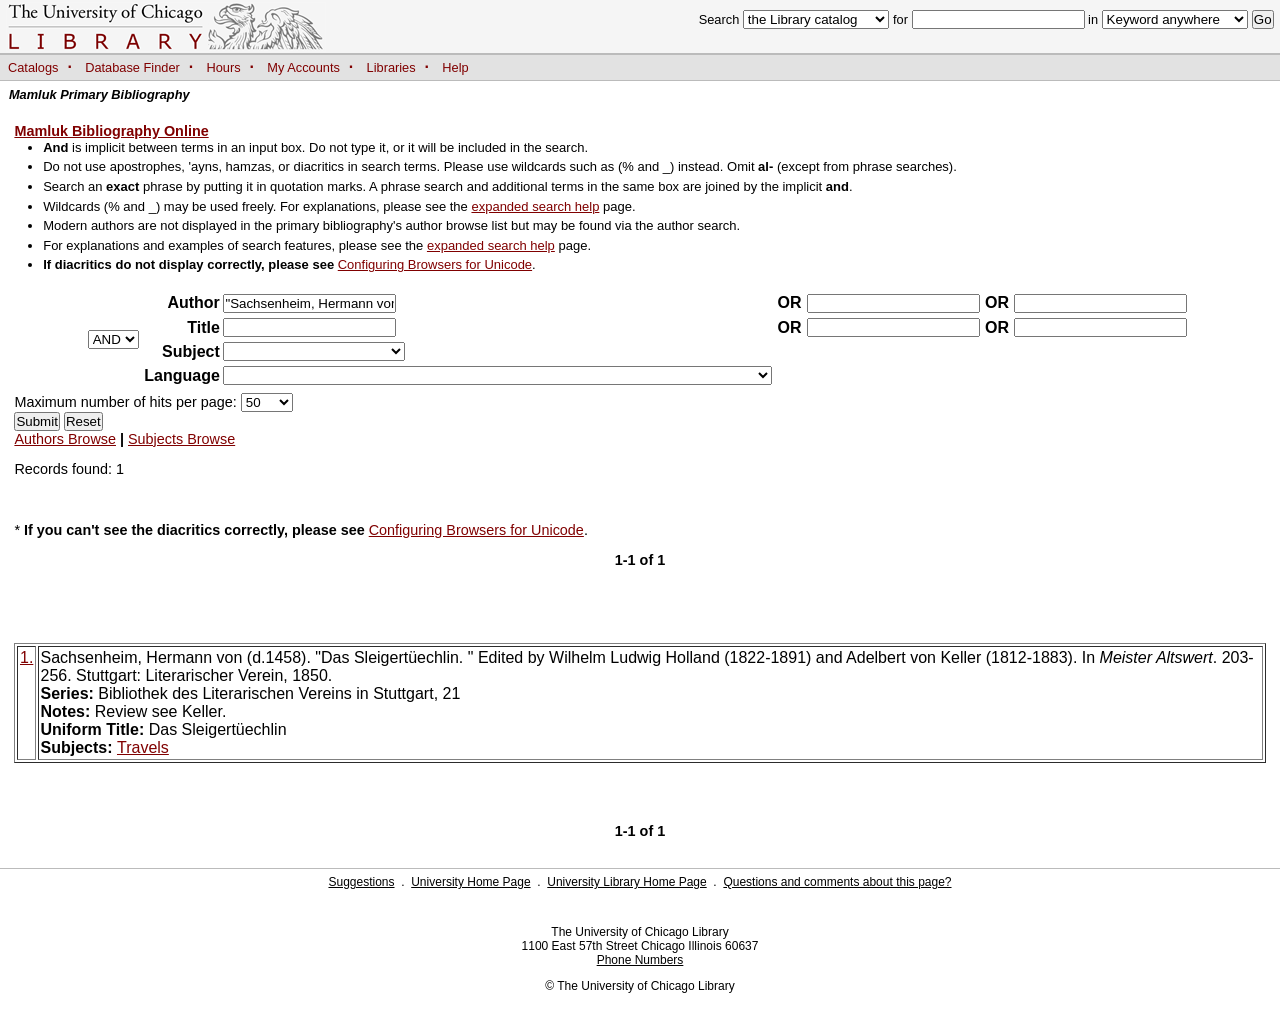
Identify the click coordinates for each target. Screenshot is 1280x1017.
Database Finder (132, 67)
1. (26, 657)
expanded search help (535, 206)
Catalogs (33, 67)
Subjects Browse (181, 439)
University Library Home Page (626, 882)
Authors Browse (65, 439)
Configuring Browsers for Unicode (435, 264)
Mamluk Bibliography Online (111, 131)
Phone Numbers (640, 960)
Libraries (391, 67)
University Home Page (470, 882)
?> (314, 351)
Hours (224, 67)
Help (455, 67)
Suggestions (361, 882)
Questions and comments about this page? (837, 882)
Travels (143, 747)
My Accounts (303, 67)
